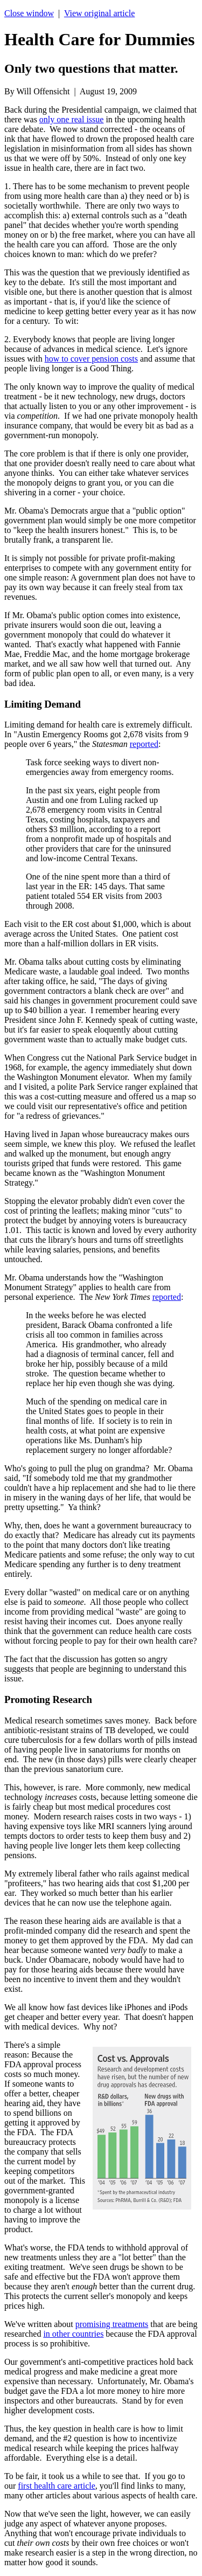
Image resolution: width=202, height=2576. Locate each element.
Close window (29, 13)
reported (144, 744)
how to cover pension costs (91, 358)
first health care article (56, 2485)
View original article (99, 13)
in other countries (73, 2333)
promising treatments (112, 2324)
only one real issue (71, 119)
